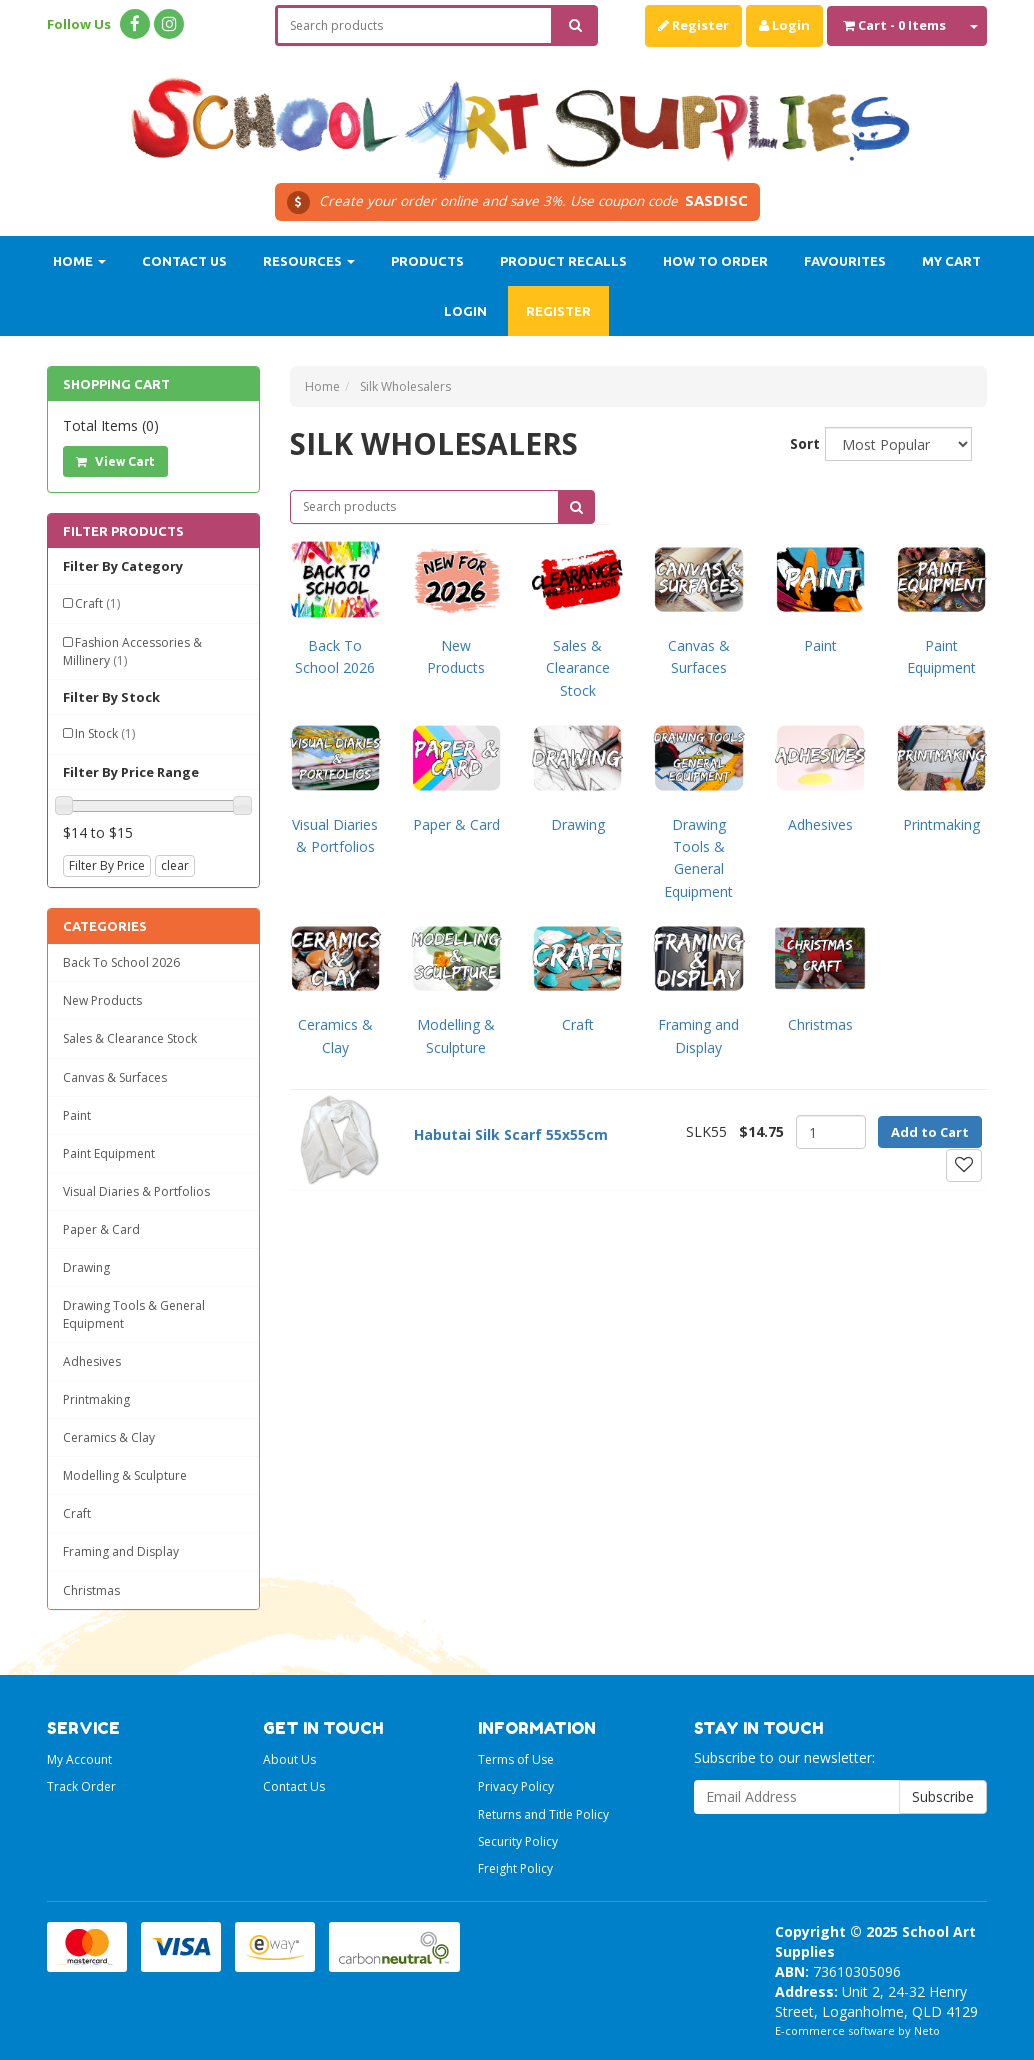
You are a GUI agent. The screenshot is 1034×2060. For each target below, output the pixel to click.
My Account (79, 1759)
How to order (715, 261)
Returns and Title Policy (543, 1814)
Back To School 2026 (121, 962)
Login (784, 25)
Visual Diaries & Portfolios (136, 1191)
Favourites (845, 261)
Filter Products (123, 531)
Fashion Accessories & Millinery (132, 651)
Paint (77, 1115)
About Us (289, 1759)
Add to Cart (930, 1132)
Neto (927, 2030)
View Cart (115, 461)
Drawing (86, 1267)
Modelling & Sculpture (125, 1475)
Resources (309, 261)
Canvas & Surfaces (115, 1077)
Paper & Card (101, 1229)
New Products (102, 1000)
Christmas (91, 1590)
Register (693, 25)
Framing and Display (121, 1551)
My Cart (951, 261)
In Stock (105, 733)
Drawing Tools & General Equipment (134, 1314)
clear (175, 865)
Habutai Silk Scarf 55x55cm (511, 1134)
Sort (800, 443)
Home (79, 261)
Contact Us (184, 261)
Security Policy (518, 1841)
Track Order (81, 1786)
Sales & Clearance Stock (130, 1038)
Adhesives (92, 1361)
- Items (894, 25)
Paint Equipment (109, 1153)
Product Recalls (563, 261)
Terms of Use (516, 1759)
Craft (97, 603)
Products (427, 261)
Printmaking (96, 1399)
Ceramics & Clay (109, 1437)
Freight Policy (515, 1868)
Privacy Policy (516, 1786)
